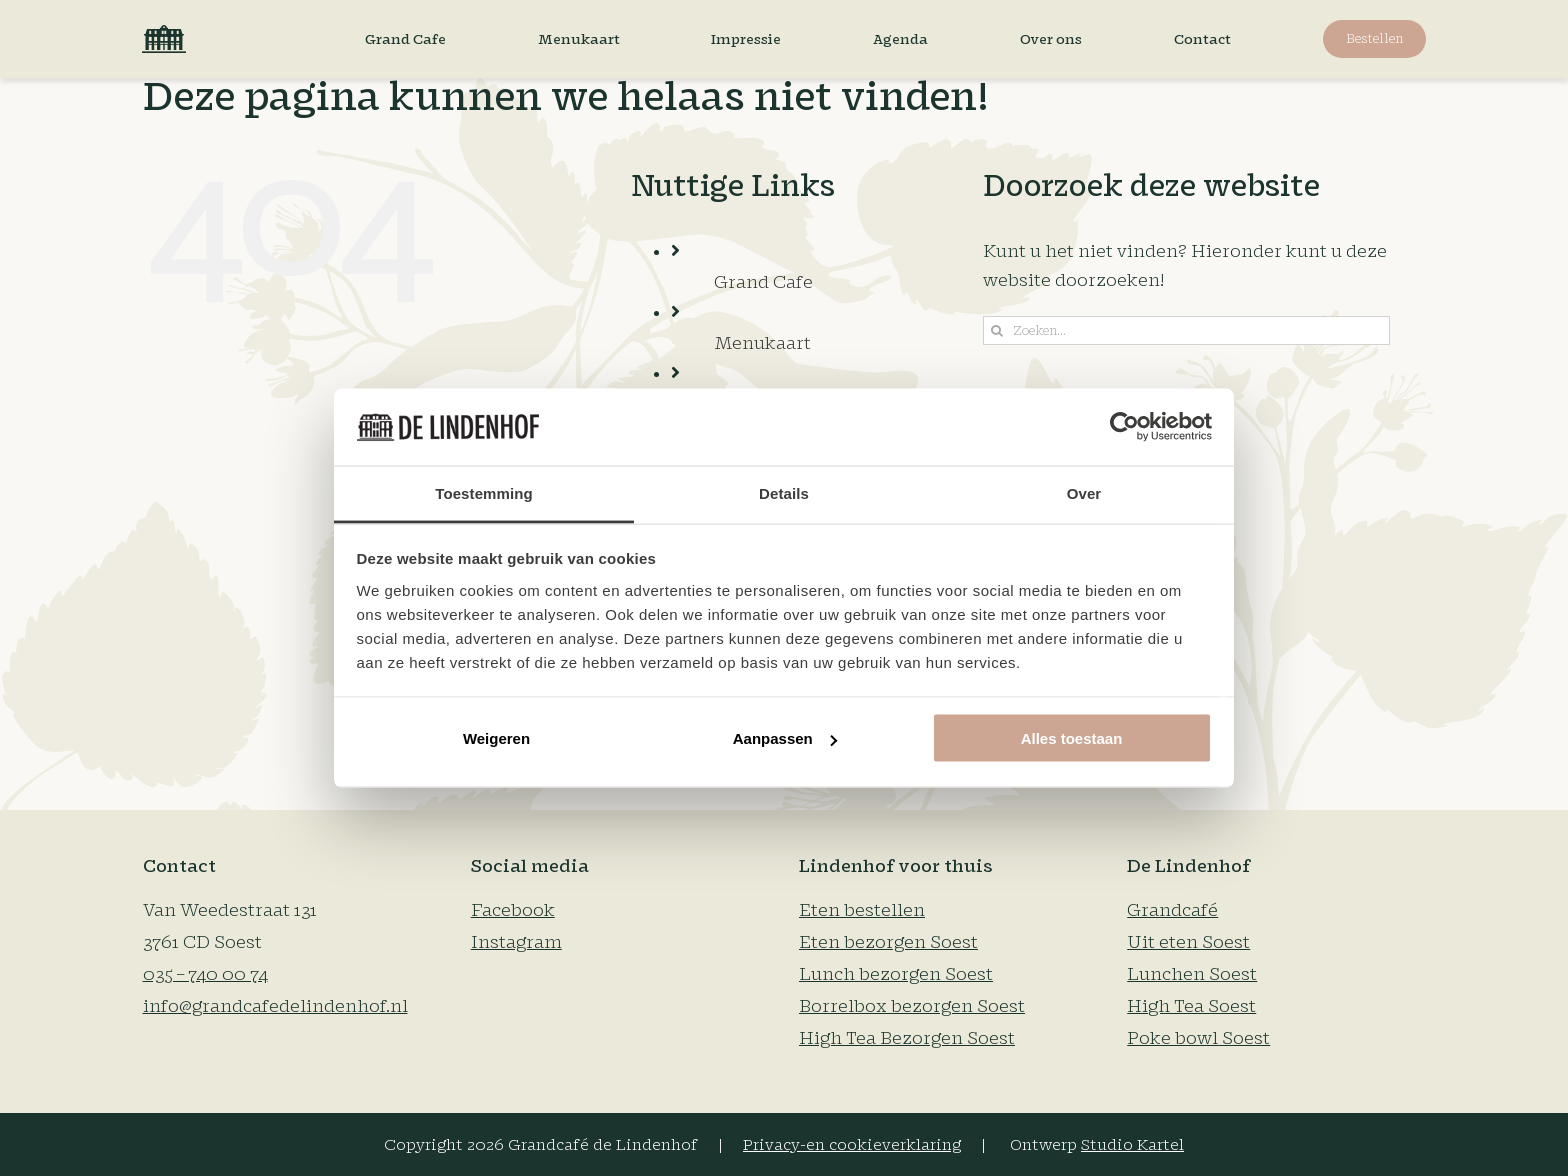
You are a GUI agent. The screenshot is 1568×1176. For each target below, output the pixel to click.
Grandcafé (1172, 910)
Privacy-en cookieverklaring (852, 1145)
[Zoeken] (997, 330)
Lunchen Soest (1192, 974)
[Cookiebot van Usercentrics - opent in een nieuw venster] (1124, 427)
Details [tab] (784, 492)
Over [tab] (1084, 492)
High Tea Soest (1191, 1006)
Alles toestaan (1072, 738)
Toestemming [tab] (484, 492)
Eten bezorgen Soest (888, 942)
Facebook (513, 910)
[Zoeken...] (1187, 330)
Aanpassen (785, 738)
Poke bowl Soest (1198, 1038)
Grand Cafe (763, 282)
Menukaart (762, 343)
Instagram (516, 942)
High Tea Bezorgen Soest (907, 1038)
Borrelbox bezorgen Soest (912, 1006)
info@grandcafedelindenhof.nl (275, 1006)
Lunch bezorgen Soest (896, 974)
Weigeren (496, 738)
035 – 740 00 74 (205, 974)
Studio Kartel (1132, 1145)
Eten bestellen (862, 910)
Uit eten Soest (1188, 942)
